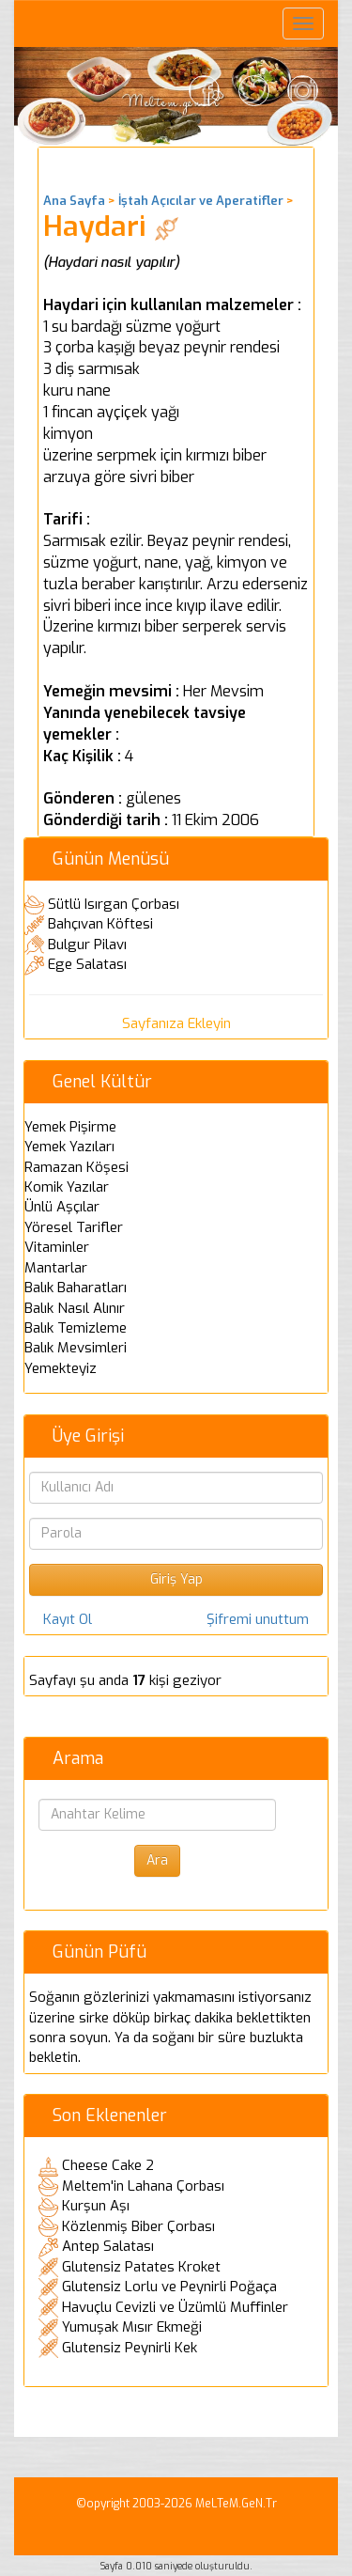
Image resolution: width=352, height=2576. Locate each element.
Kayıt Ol (67, 1619)
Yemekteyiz (60, 1368)
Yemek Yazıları (69, 1146)
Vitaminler (56, 1247)
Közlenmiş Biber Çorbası (138, 2226)
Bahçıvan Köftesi (100, 923)
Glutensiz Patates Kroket (141, 2266)
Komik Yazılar (66, 1187)
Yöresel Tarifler (73, 1227)
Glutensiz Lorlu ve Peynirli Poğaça (169, 2286)
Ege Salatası (87, 964)
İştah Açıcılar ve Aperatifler (200, 201)
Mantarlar (55, 1267)
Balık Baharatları (75, 1287)
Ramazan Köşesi (76, 1167)
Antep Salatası (108, 2246)
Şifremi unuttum (258, 1619)
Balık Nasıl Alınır (74, 1308)
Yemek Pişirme (70, 1126)
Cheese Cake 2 (108, 2165)
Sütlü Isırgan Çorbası (113, 904)
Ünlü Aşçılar (61, 1206)
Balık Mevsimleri (75, 1347)
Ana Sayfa (74, 201)
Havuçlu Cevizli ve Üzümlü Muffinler (175, 2307)
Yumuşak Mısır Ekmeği (132, 2327)
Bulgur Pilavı (87, 944)
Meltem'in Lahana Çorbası (143, 2186)
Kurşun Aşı (96, 2205)
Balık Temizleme (75, 1328)
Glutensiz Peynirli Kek (129, 2347)
